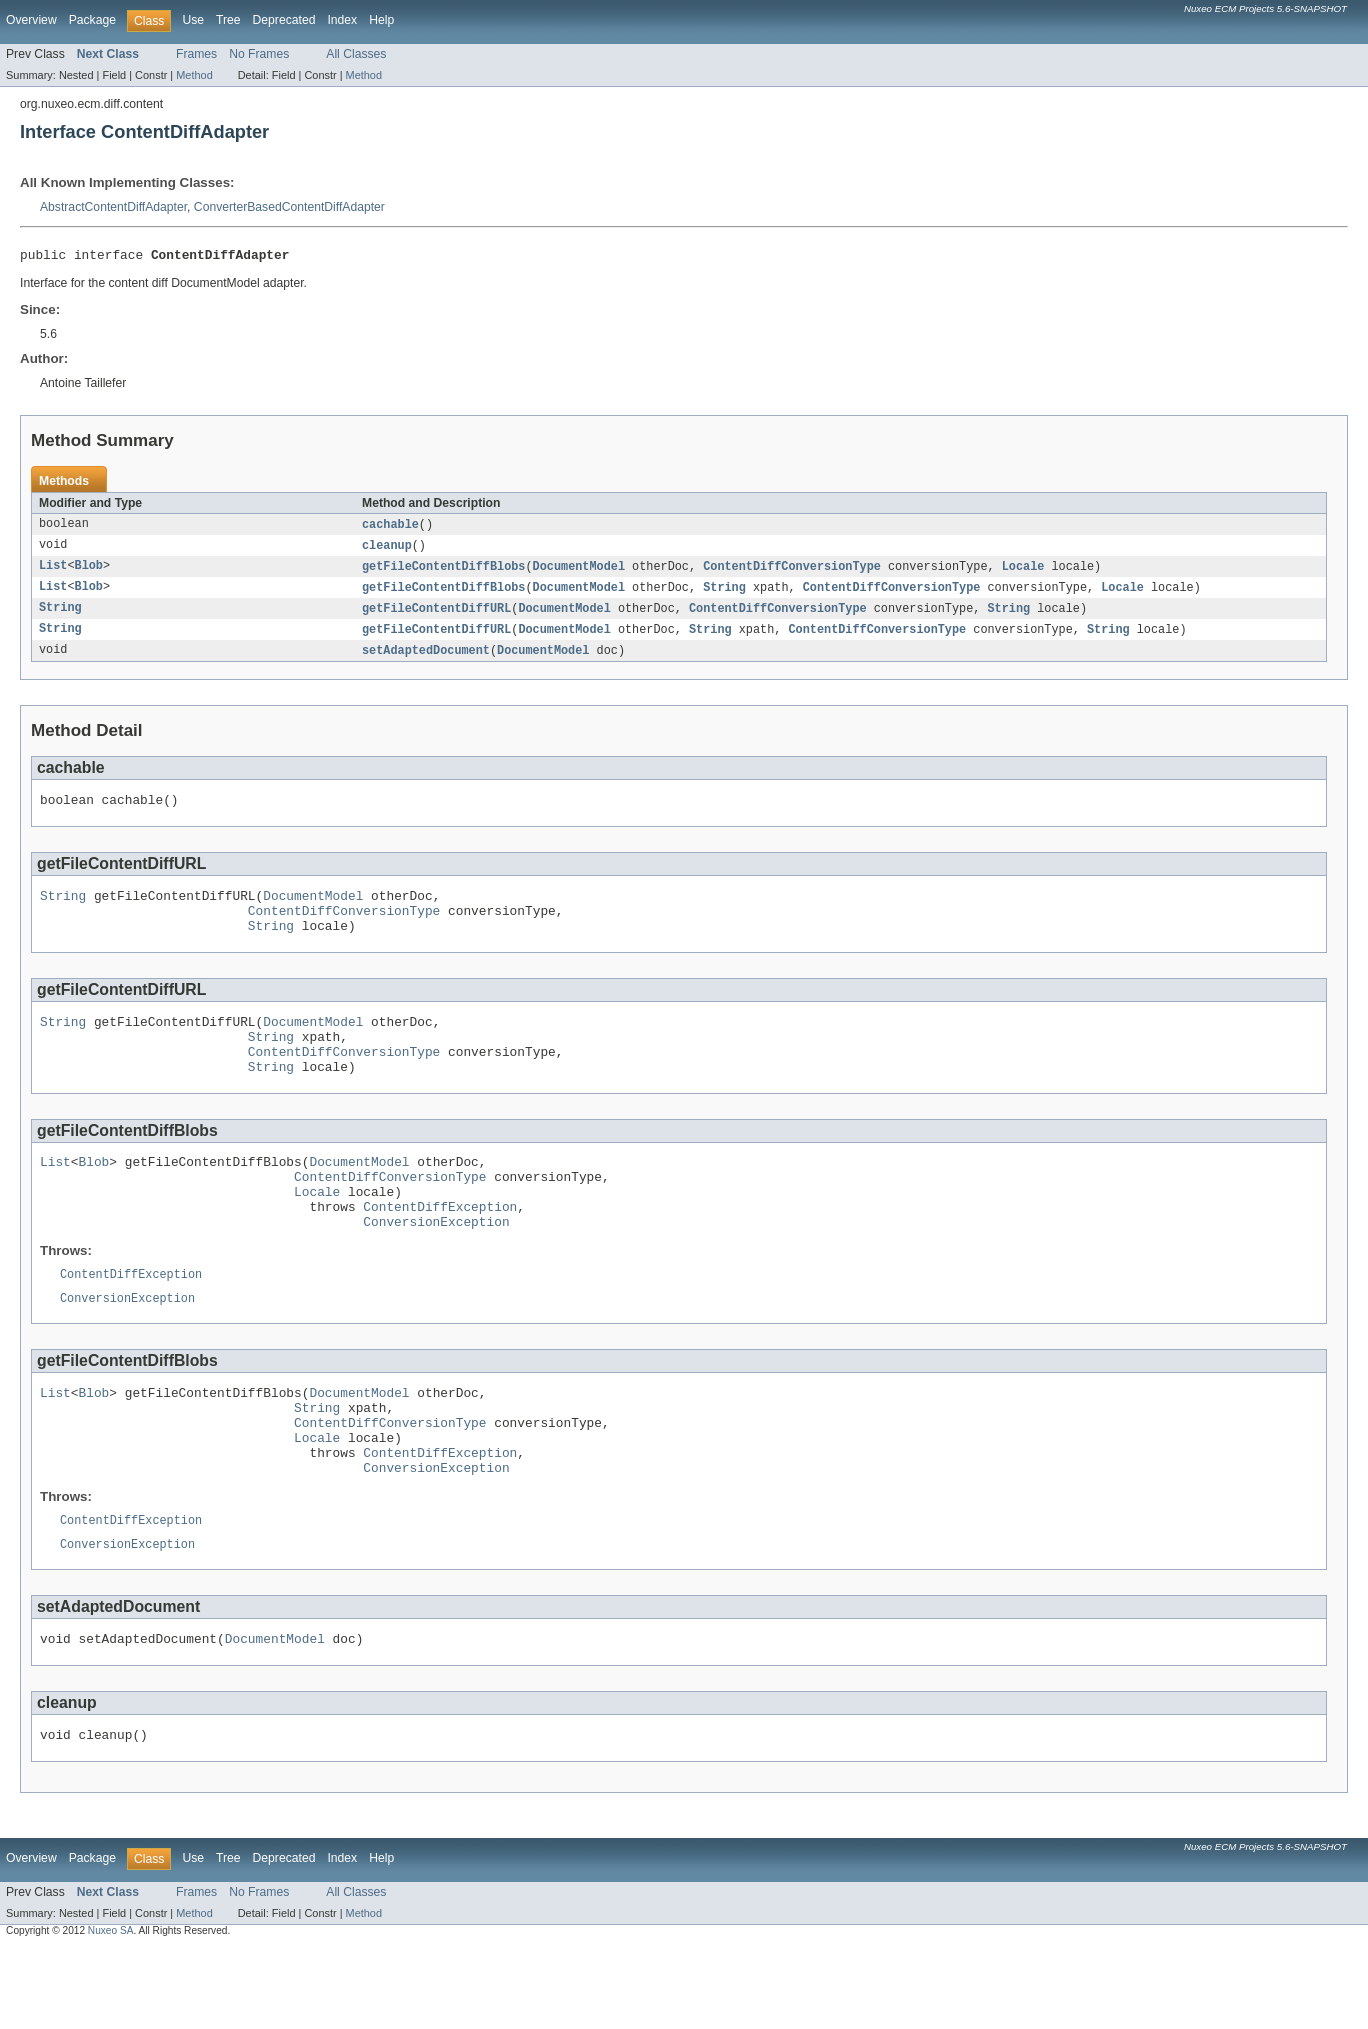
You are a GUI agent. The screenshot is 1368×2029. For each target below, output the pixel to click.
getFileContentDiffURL (436, 616)
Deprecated (284, 20)
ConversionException (436, 1270)
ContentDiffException (440, 1252)
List (53, 572)
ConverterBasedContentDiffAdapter (289, 207)
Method (194, 75)
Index (342, 20)
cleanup (387, 550)
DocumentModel (579, 572)
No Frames (259, 54)
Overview (31, 20)
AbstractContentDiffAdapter (113, 207)
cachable (390, 528)
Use (193, 20)
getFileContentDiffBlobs (443, 572)
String (724, 594)
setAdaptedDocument (426, 660)
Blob (89, 572)
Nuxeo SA (111, 2011)
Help (381, 20)
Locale (1023, 572)
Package (92, 20)
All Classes (356, 54)
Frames (196, 54)
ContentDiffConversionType (792, 572)
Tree (228, 20)
